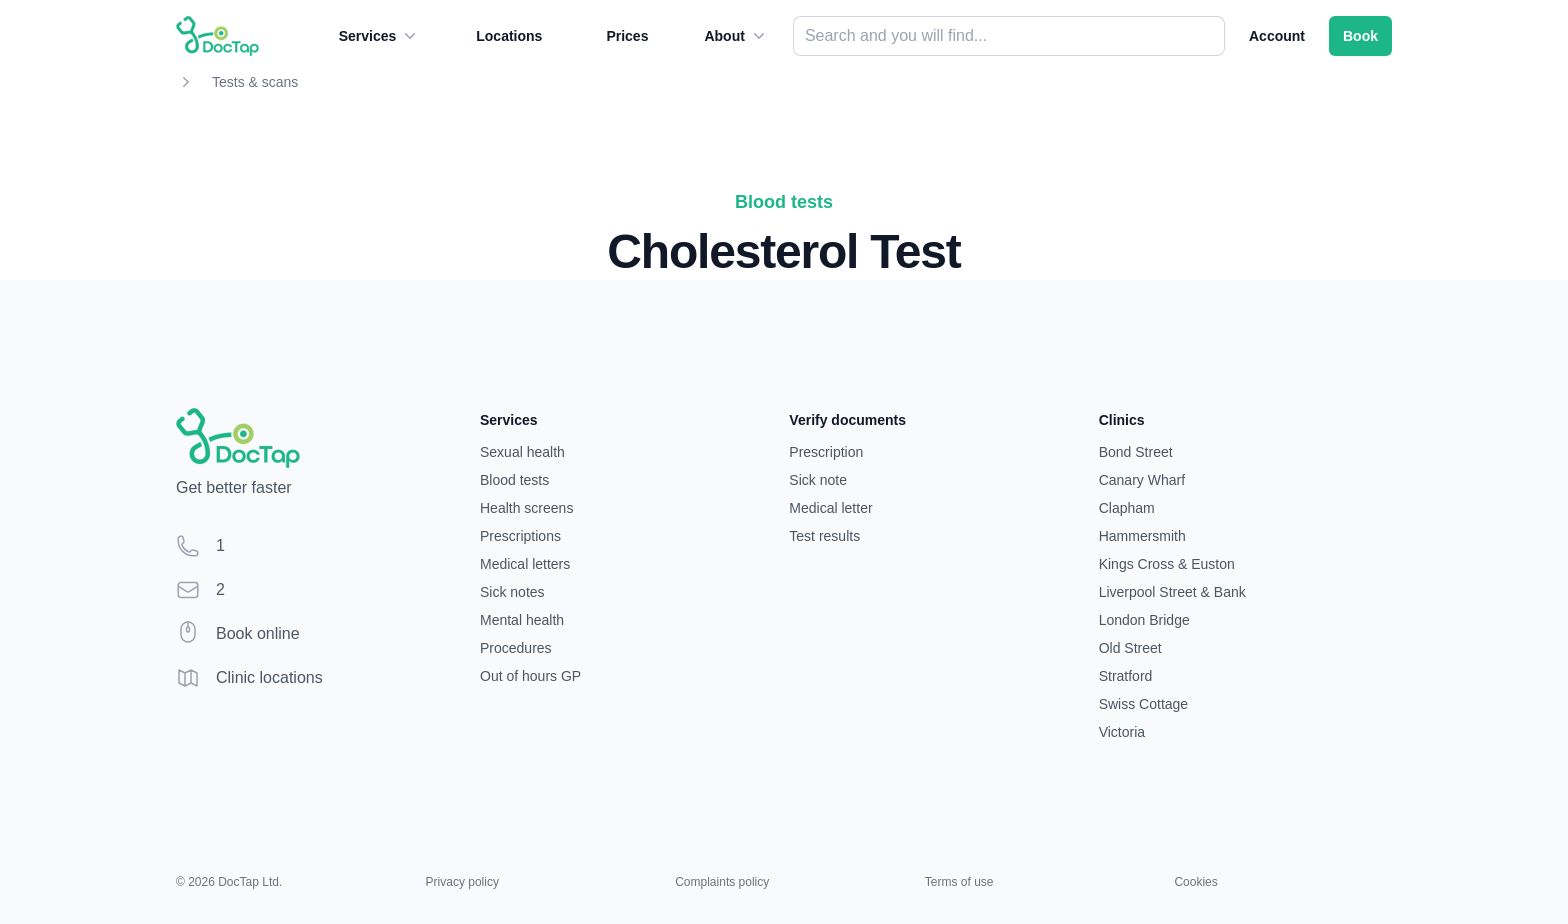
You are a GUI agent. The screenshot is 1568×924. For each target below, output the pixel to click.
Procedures (516, 648)
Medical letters (525, 564)
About (736, 36)
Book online (258, 633)
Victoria (1122, 732)
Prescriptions (520, 536)
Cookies (1195, 882)
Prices (627, 36)
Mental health (522, 620)
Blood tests (514, 480)
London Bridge (1144, 620)
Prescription (826, 452)
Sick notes (512, 592)
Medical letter (830, 508)
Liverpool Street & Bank (1172, 592)
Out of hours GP (530, 676)
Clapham (1127, 508)
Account (1277, 36)
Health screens (526, 508)
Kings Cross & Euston (1167, 564)
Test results (824, 536)
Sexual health (522, 452)
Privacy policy (462, 882)
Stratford (1126, 676)
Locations (509, 36)
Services (380, 36)
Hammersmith (1142, 536)
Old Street (1130, 648)
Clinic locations (269, 677)
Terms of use (959, 882)
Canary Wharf (1142, 480)
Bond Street (1136, 452)
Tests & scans (255, 82)
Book (1360, 36)
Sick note (818, 480)
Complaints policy (722, 882)
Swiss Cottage (1143, 704)
